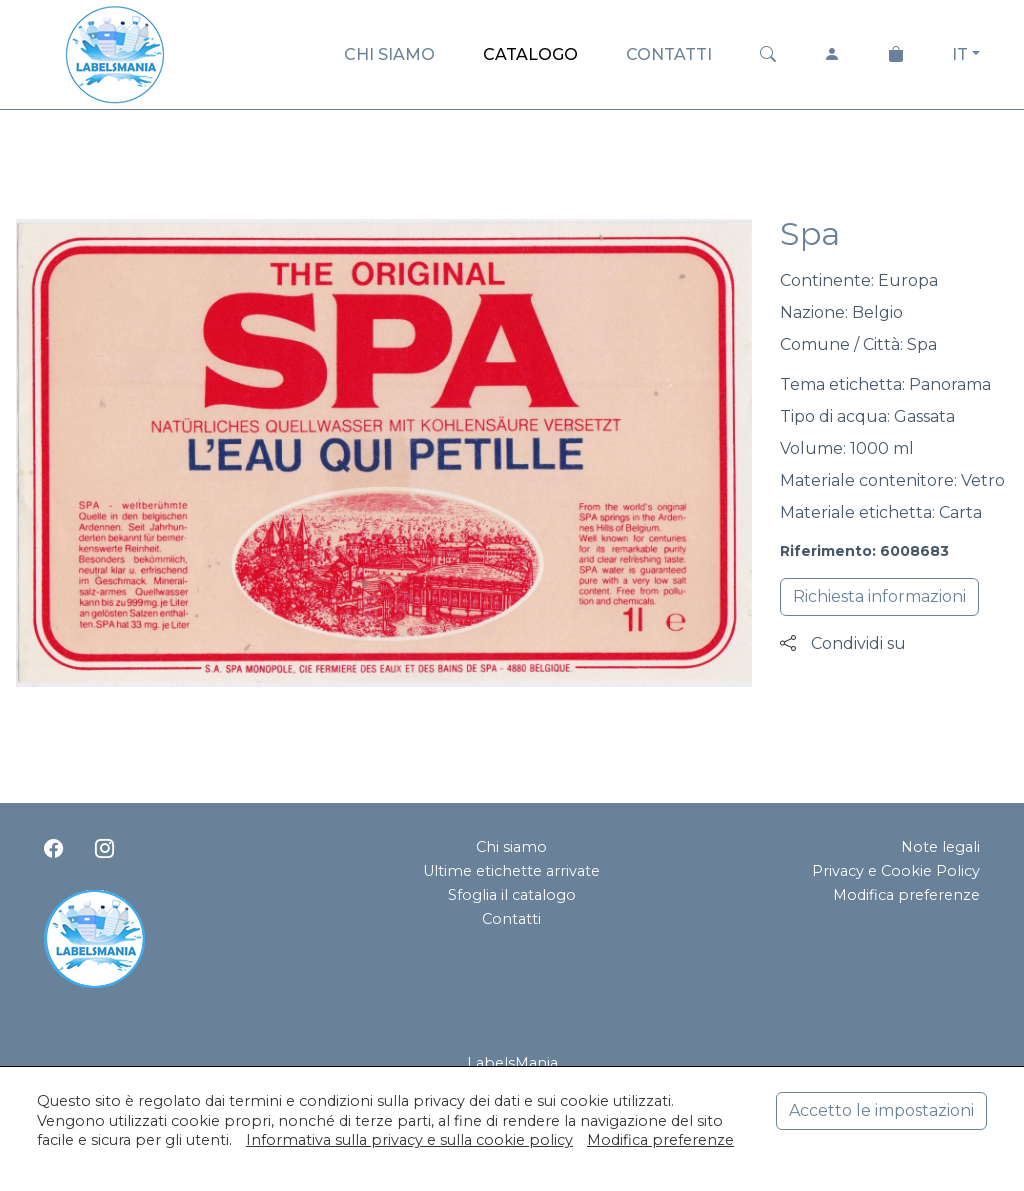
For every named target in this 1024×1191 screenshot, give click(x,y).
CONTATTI (669, 54)
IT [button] (960, 54)
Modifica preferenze (906, 895)
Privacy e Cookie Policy (896, 871)
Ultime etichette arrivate (511, 871)
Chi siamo (511, 847)
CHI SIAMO (389, 54)
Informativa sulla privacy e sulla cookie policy (409, 1140)
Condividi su (843, 643)
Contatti (511, 919)
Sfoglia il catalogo (512, 895)
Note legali (940, 847)
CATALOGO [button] (530, 54)
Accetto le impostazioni (881, 1110)
